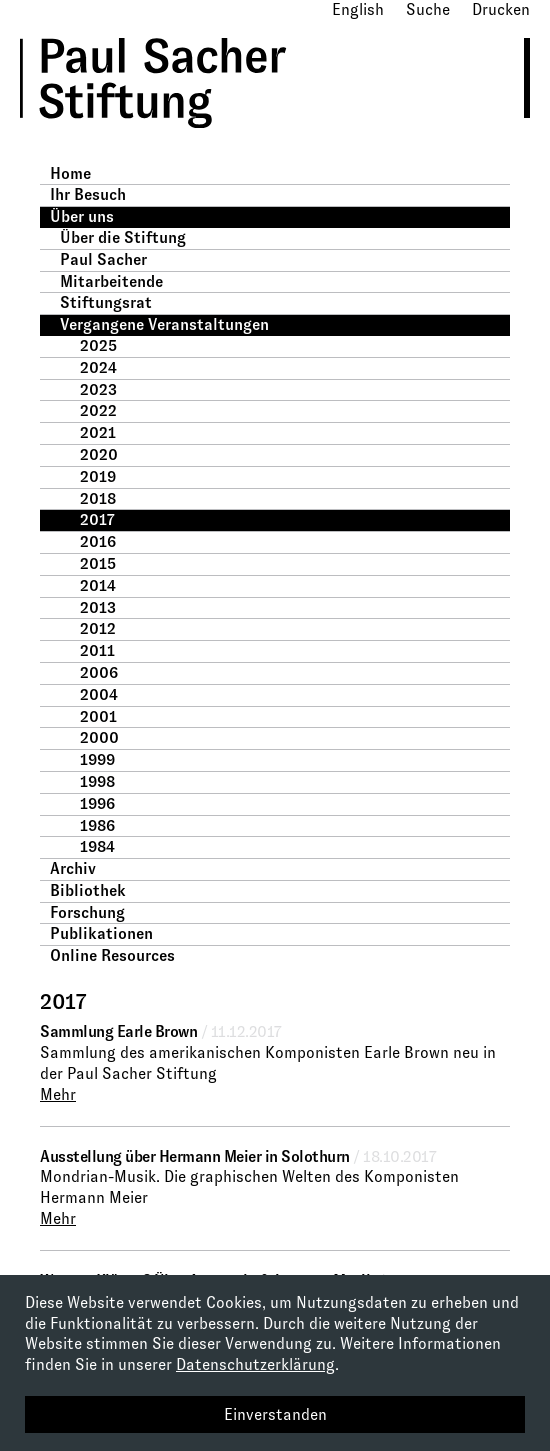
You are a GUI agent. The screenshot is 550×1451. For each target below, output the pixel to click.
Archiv (73, 868)
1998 (97, 781)
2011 (97, 650)
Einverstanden (275, 1414)
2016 (98, 541)
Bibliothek (88, 890)
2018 (98, 498)
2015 (98, 563)
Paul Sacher (103, 259)
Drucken (501, 9)
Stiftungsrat (106, 302)
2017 (97, 519)
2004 (99, 694)
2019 (98, 476)
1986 (97, 825)
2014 (98, 585)
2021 (98, 432)
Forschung (87, 912)
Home (70, 173)
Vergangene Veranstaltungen (164, 324)
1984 (97, 846)
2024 (98, 367)
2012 (98, 628)
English (358, 9)
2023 (98, 389)
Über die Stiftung (123, 237)
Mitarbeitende (111, 281)
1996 (97, 803)
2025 (98, 345)
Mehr (58, 1094)
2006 (99, 672)
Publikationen (101, 933)
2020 (99, 454)
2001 (98, 716)
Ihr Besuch (88, 194)
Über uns (82, 216)
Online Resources (112, 955)
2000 (99, 737)
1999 (97, 759)
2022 (98, 410)
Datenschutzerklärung (255, 1364)
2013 (98, 607)
